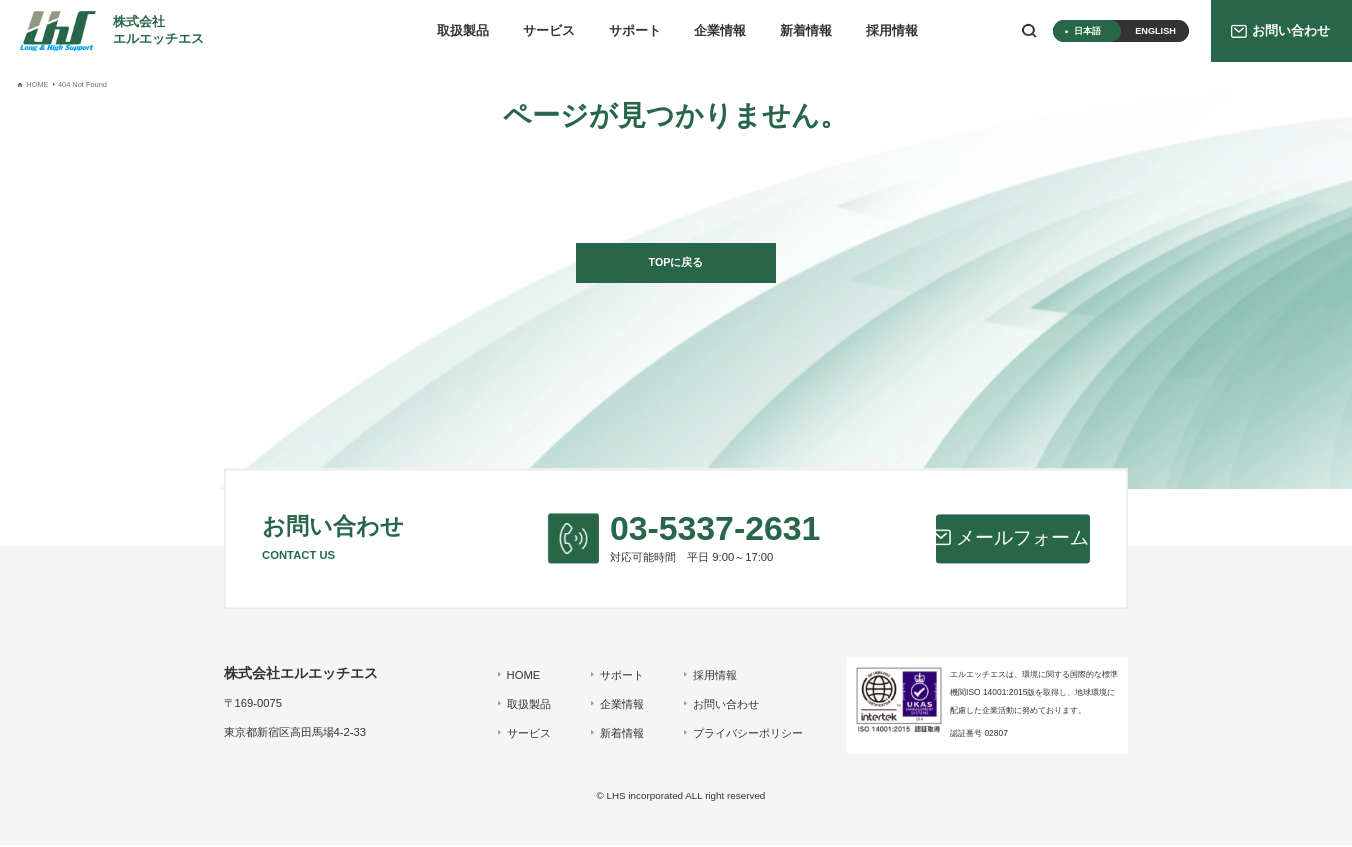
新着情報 (806, 31)
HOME (522, 677)
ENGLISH (1155, 31)
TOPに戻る (676, 263)
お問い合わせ (724, 706)
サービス (549, 31)
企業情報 (720, 31)
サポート (635, 31)
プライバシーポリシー (746, 735)
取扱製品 (463, 31)
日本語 (1087, 31)
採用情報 (892, 31)
